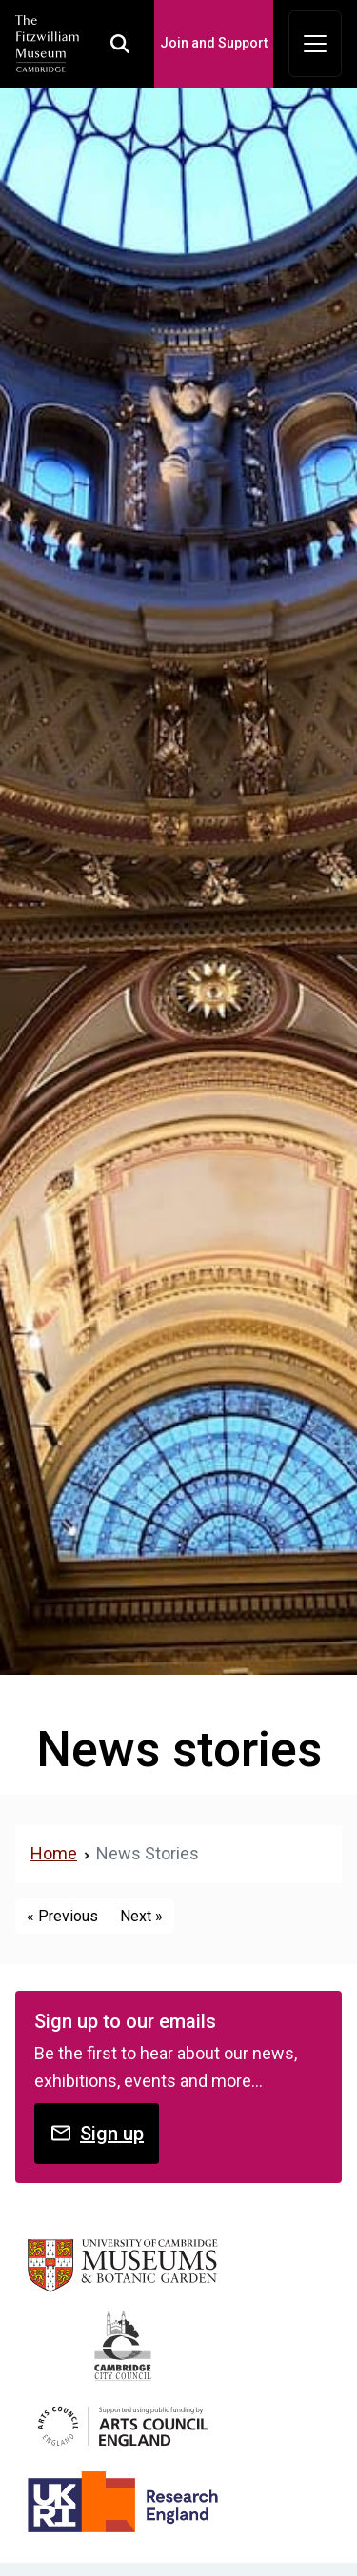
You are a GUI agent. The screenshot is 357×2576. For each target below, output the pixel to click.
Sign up (97, 2133)
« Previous (62, 1916)
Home (53, 1853)
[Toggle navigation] (315, 43)
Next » (141, 1916)
